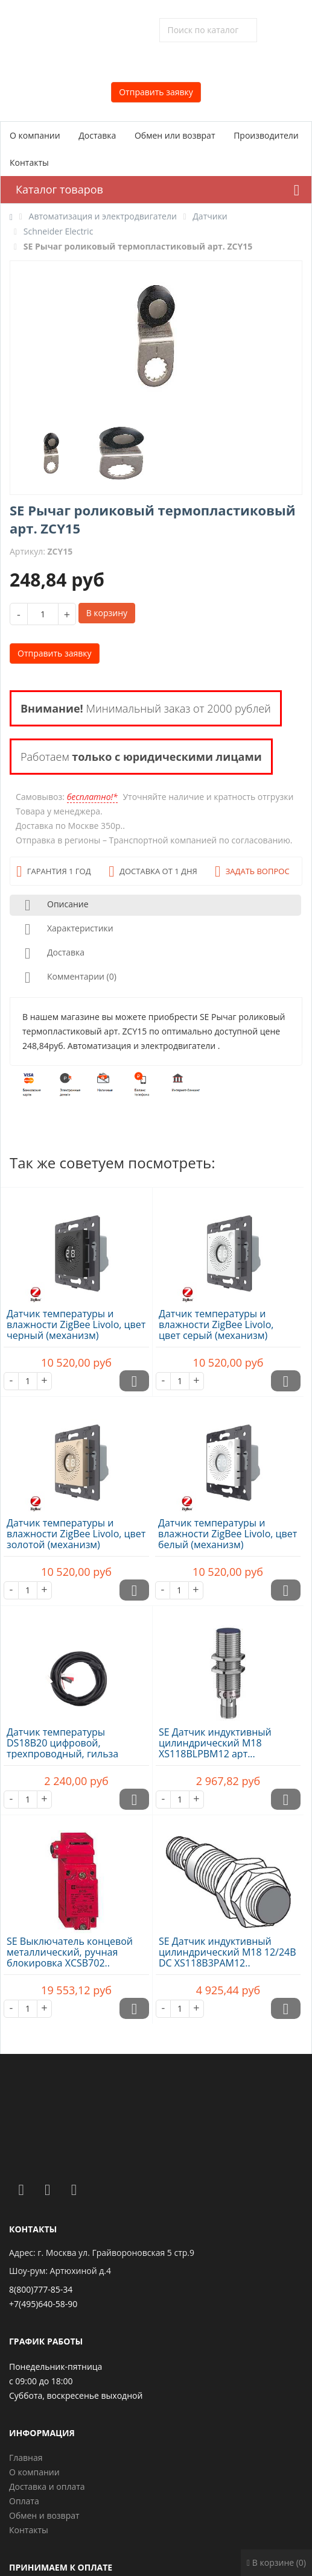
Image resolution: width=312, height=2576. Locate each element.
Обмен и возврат (44, 2515)
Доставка (97, 135)
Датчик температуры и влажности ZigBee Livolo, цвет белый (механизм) (227, 1533)
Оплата (24, 2501)
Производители (266, 135)
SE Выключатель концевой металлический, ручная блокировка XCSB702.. (70, 1952)
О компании (35, 135)
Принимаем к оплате (60, 2567)
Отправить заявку (156, 92)
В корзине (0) (276, 2562)
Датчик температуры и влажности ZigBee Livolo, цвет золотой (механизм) (76, 1533)
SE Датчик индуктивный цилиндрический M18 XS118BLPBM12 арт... (215, 1742)
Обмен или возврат (175, 135)
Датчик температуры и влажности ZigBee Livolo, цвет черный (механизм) (76, 1324)
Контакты (29, 162)
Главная (26, 2457)
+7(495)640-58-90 (43, 2304)
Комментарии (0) (68, 977)
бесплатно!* (92, 796)
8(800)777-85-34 (40, 2289)
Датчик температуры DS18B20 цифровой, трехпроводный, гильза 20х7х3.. (62, 1748)
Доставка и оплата (47, 2486)
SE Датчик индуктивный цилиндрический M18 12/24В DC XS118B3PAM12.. (227, 1952)
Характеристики (66, 929)
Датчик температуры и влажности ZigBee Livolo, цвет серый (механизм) (216, 1324)
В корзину (106, 613)
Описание (54, 905)
